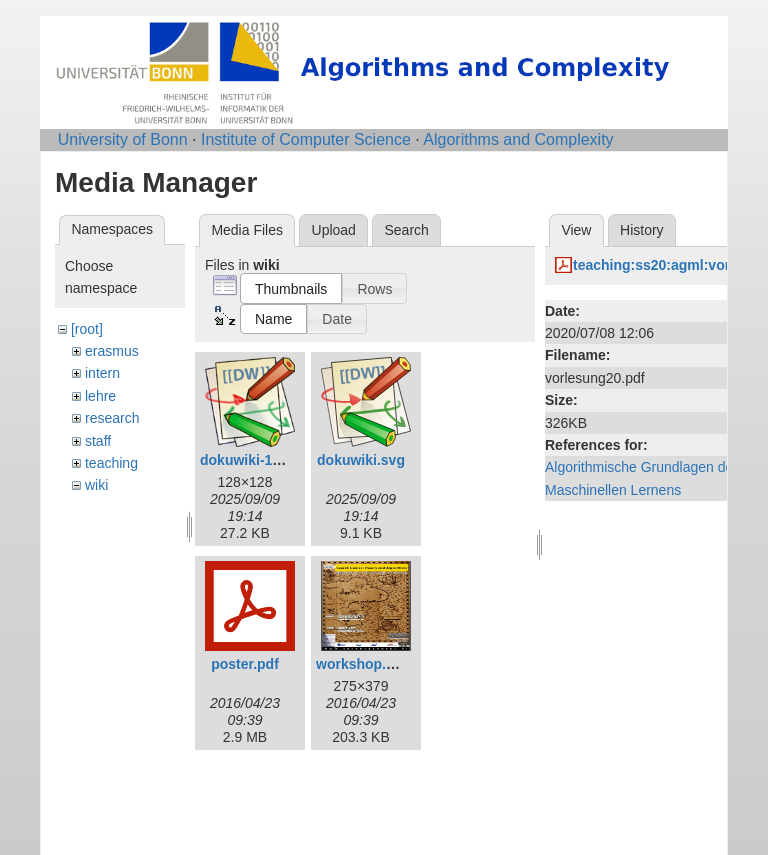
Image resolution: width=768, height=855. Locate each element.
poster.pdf (245, 664)
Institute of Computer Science (306, 139)
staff (98, 441)
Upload (334, 230)
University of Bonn (123, 139)
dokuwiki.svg (361, 460)
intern (102, 373)
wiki (96, 485)
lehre (100, 396)
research (112, 418)
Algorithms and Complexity (518, 139)
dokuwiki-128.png (258, 460)
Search (406, 230)
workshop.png (364, 664)
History (642, 230)
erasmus (112, 351)
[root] (87, 329)
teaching (111, 463)
